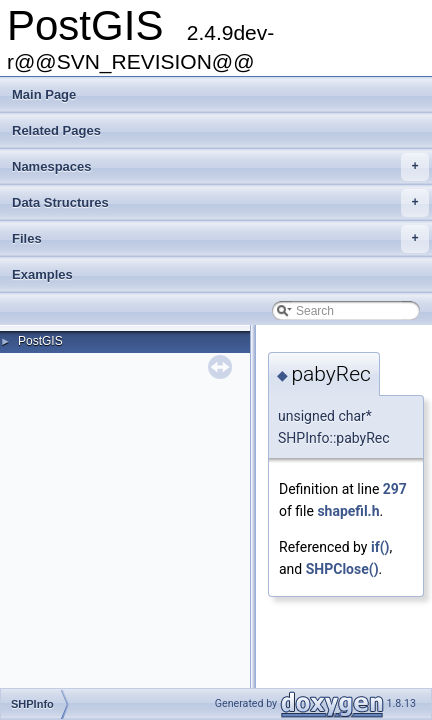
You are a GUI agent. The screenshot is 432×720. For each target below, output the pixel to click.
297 (395, 489)
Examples (42, 274)
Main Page (44, 94)
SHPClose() (342, 569)
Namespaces (220, 167)
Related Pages (56, 130)
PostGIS (40, 341)
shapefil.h (348, 511)
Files (220, 239)
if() (380, 547)
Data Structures (220, 203)
